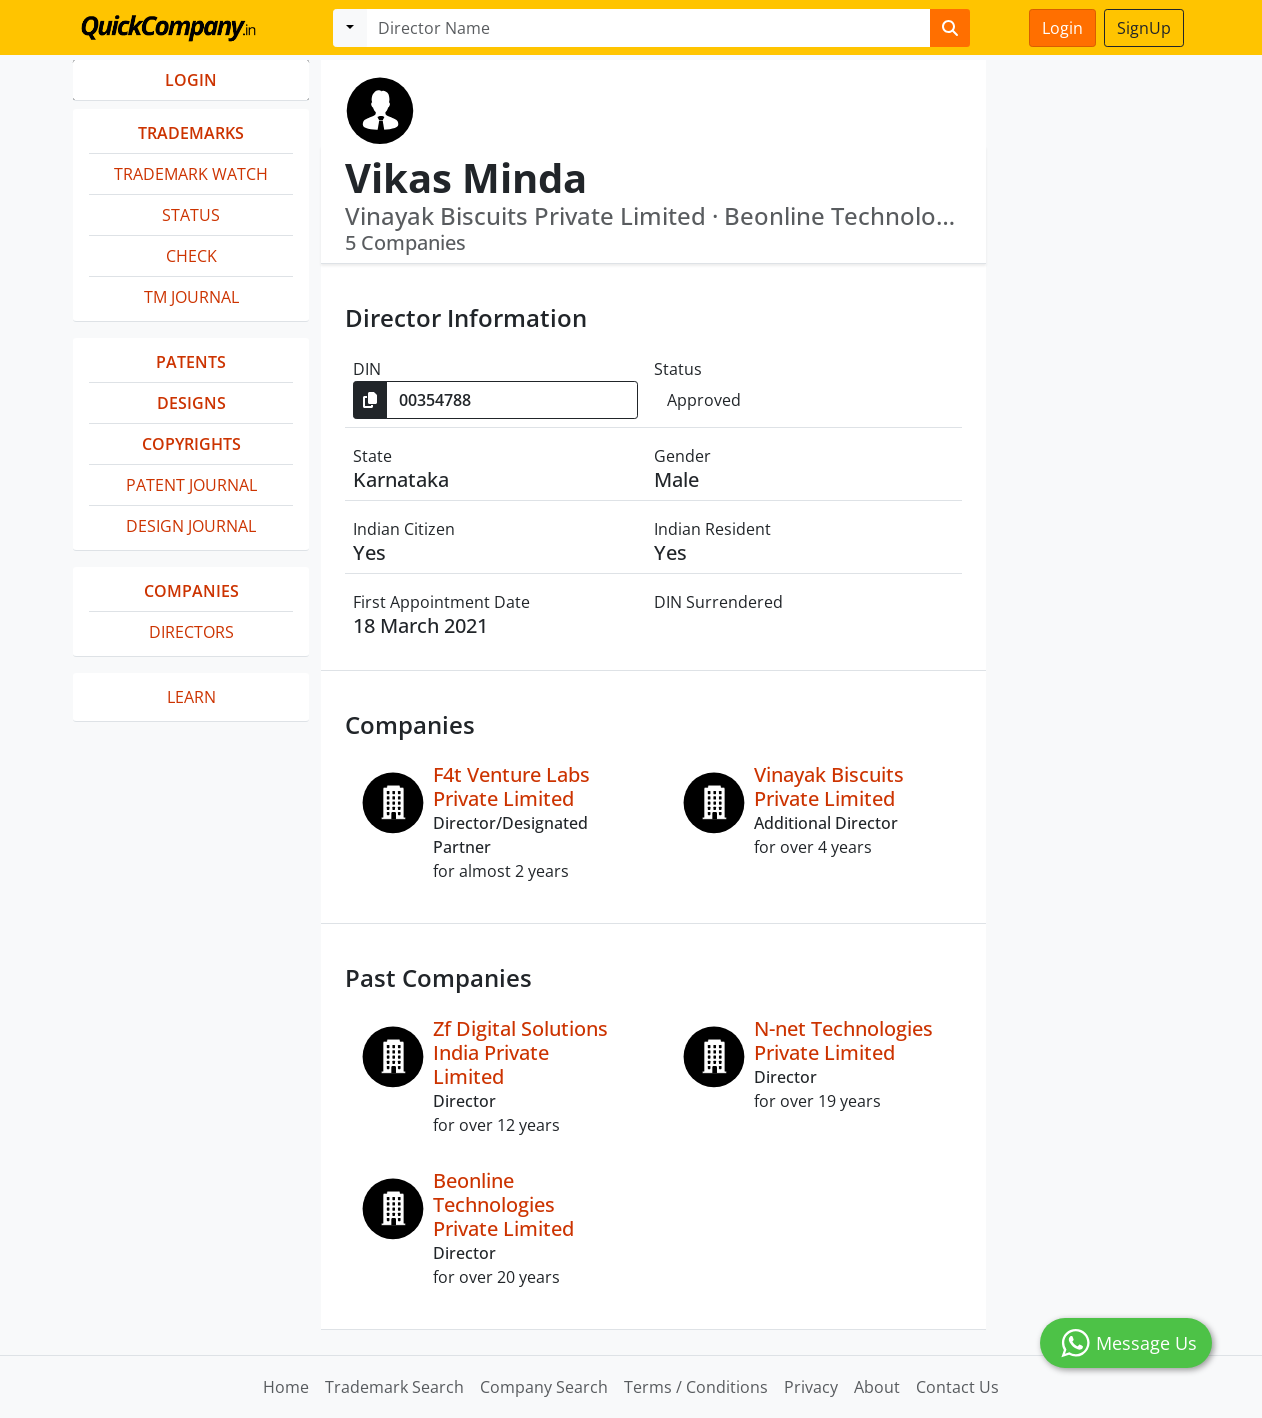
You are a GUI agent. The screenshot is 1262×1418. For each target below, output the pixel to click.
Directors (191, 632)
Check (191, 256)
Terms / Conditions (696, 1387)
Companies (191, 591)
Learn (191, 697)
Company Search (544, 1387)
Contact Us (957, 1387)
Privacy (811, 1387)
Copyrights (191, 444)
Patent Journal (191, 485)
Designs (191, 403)
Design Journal (191, 526)
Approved (704, 400)
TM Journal (191, 297)
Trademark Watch (191, 174)
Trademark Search (394, 1387)
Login (1062, 28)
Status (191, 215)
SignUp (1144, 28)
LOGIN (191, 80)
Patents (191, 362)
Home (286, 1387)
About (877, 1387)
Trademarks (191, 133)
